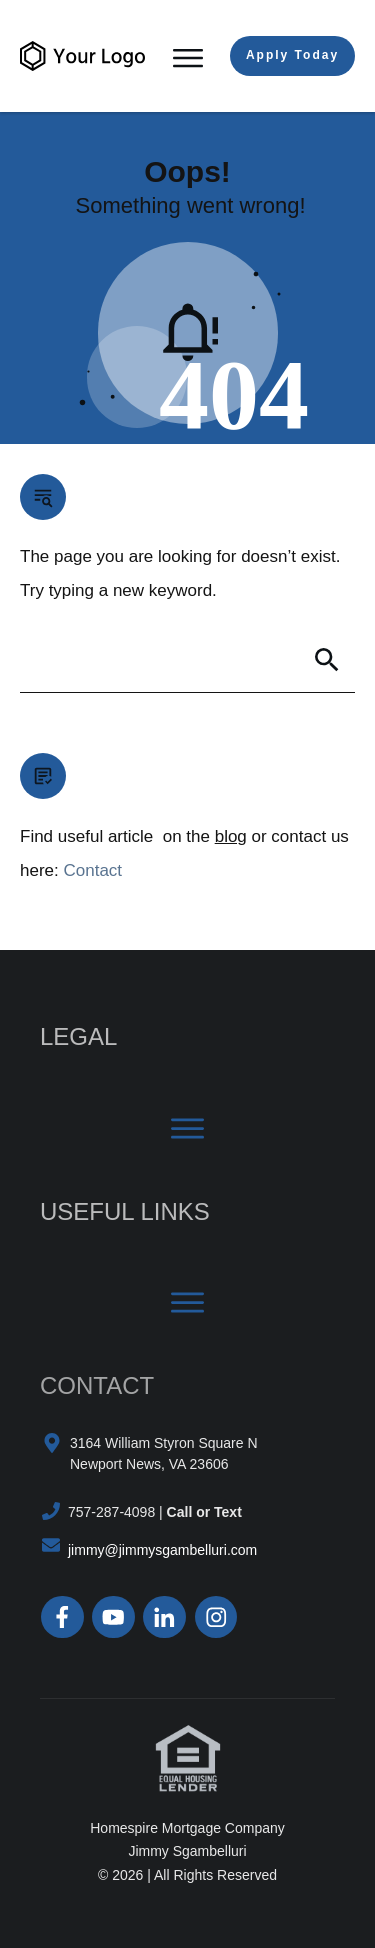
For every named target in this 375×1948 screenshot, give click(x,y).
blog (231, 836)
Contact (92, 870)
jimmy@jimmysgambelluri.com (162, 1550)
